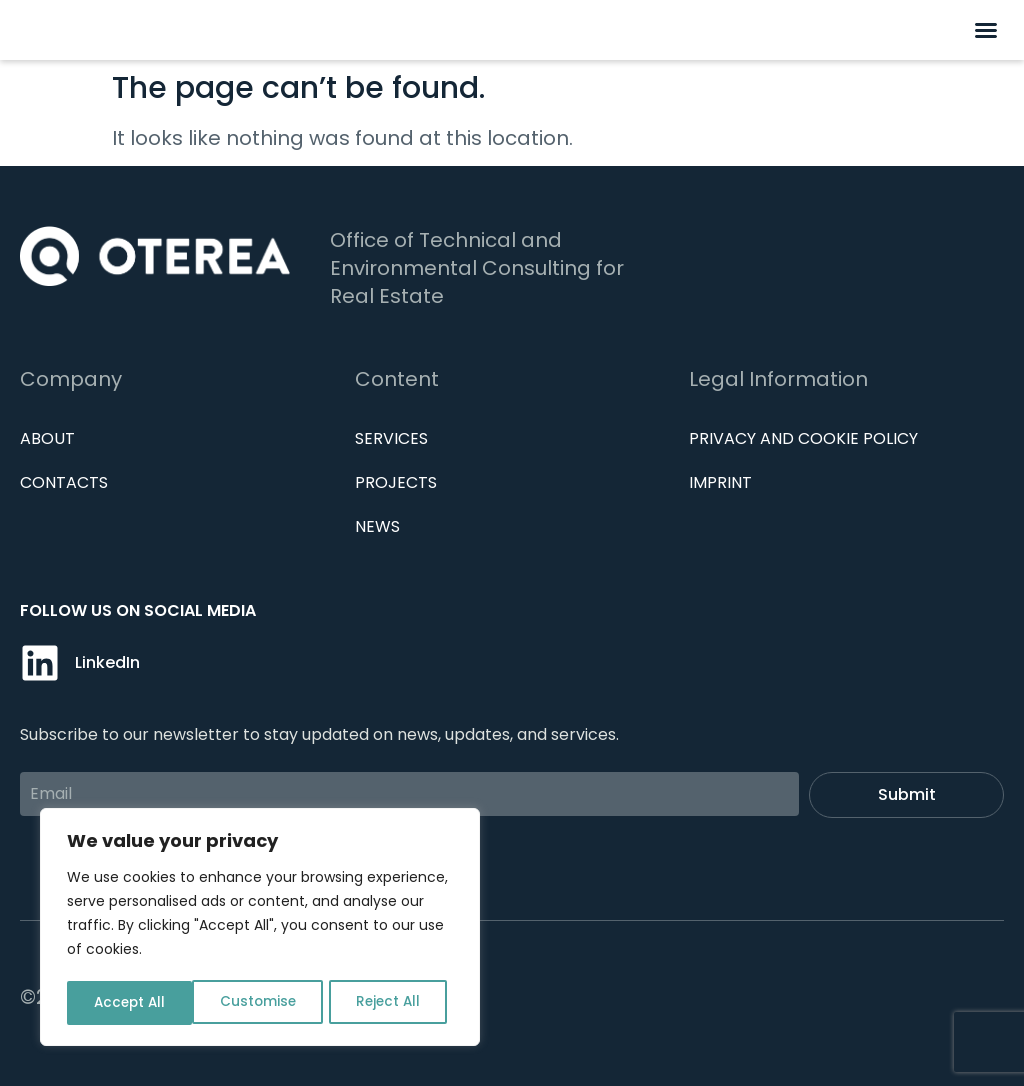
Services (391, 438)
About (47, 438)
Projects (396, 482)
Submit (907, 794)
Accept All (390, 1003)
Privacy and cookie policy (803, 438)
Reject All (261, 1003)
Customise (131, 1003)
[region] (260, 929)
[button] (986, 30)
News (377, 526)
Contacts (64, 482)
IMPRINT (720, 482)
